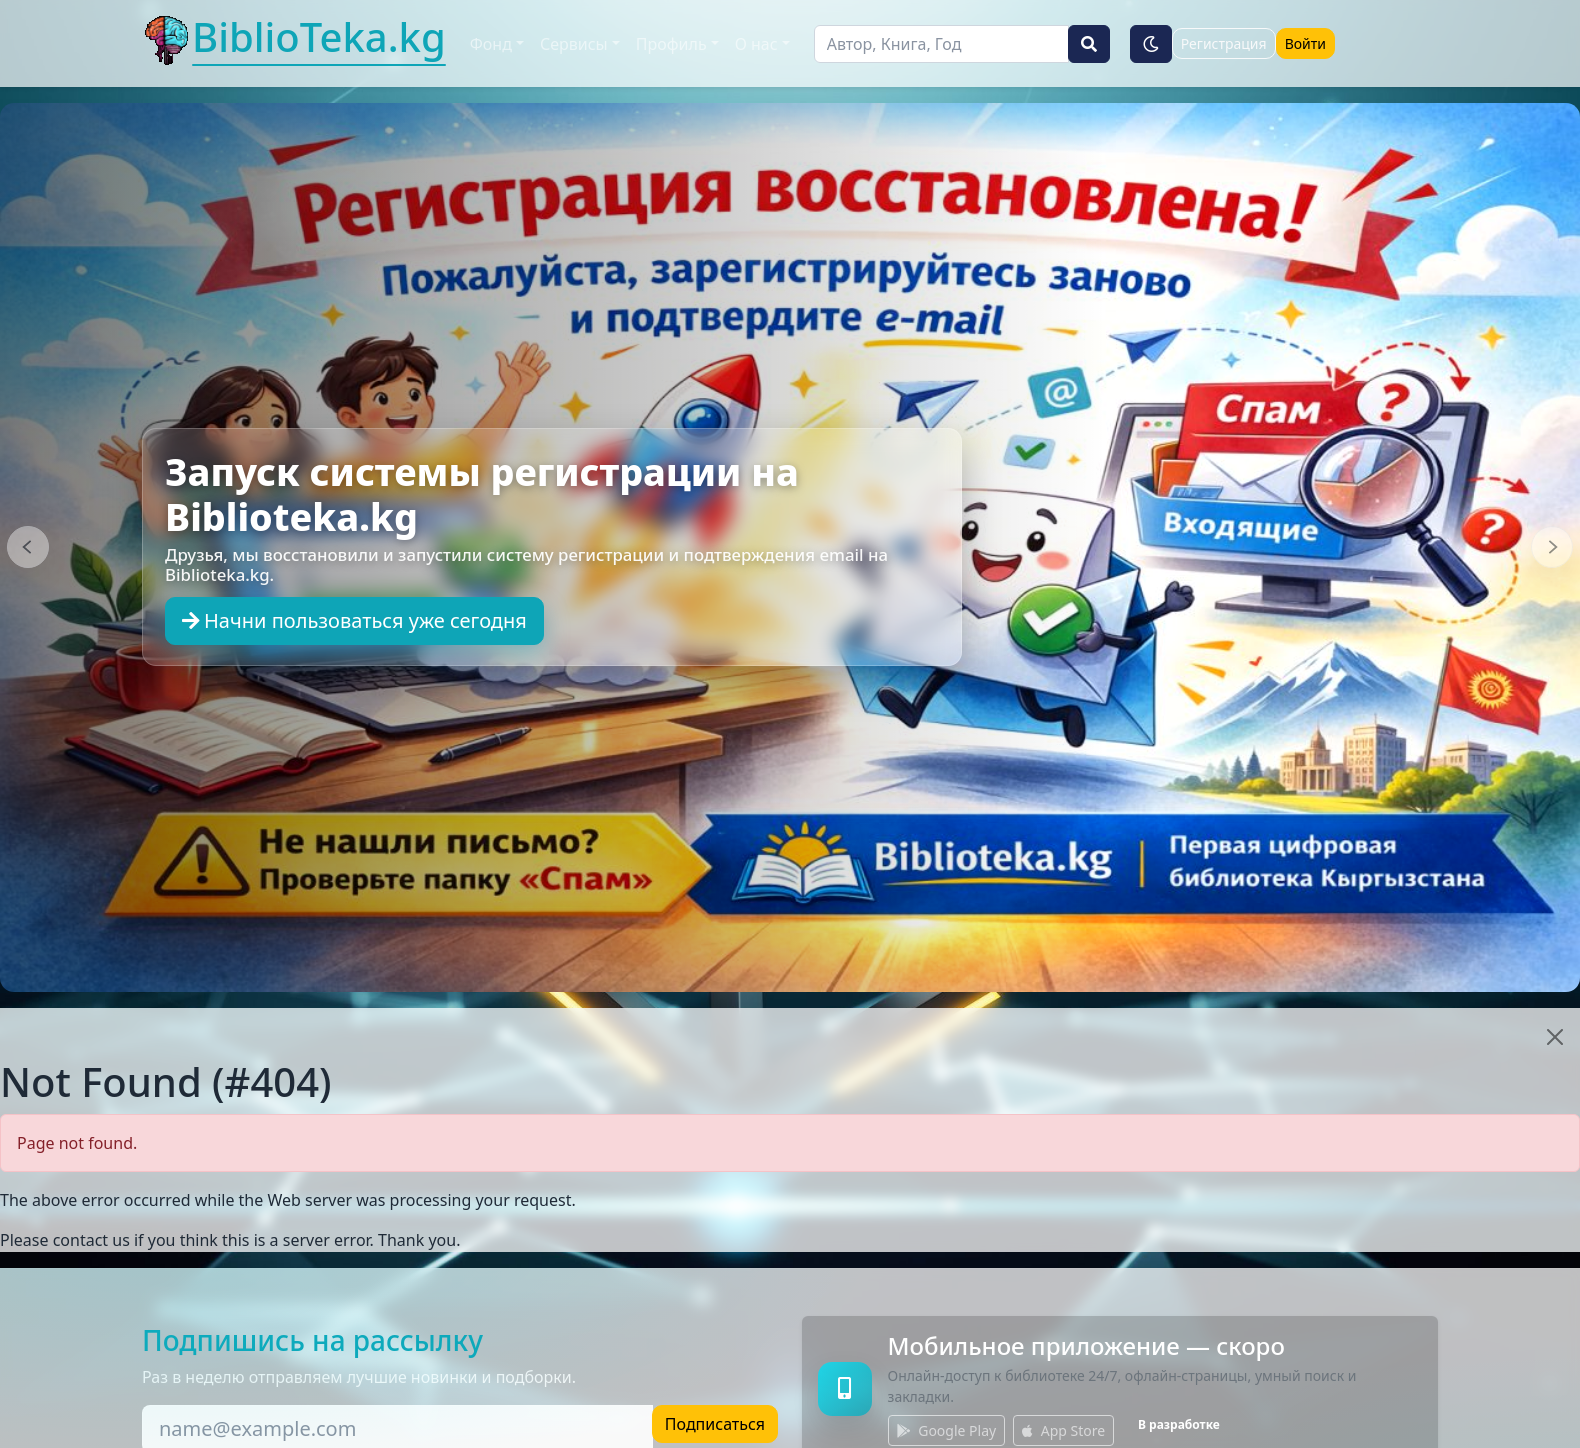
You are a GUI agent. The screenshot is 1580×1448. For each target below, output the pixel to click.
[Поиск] (941, 44)
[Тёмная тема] (1151, 44)
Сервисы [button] (574, 44)
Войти (1305, 43)
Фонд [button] (491, 44)
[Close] (1555, 1037)
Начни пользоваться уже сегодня (354, 620)
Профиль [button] (671, 44)
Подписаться (715, 1424)
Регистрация (1224, 43)
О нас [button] (756, 44)
